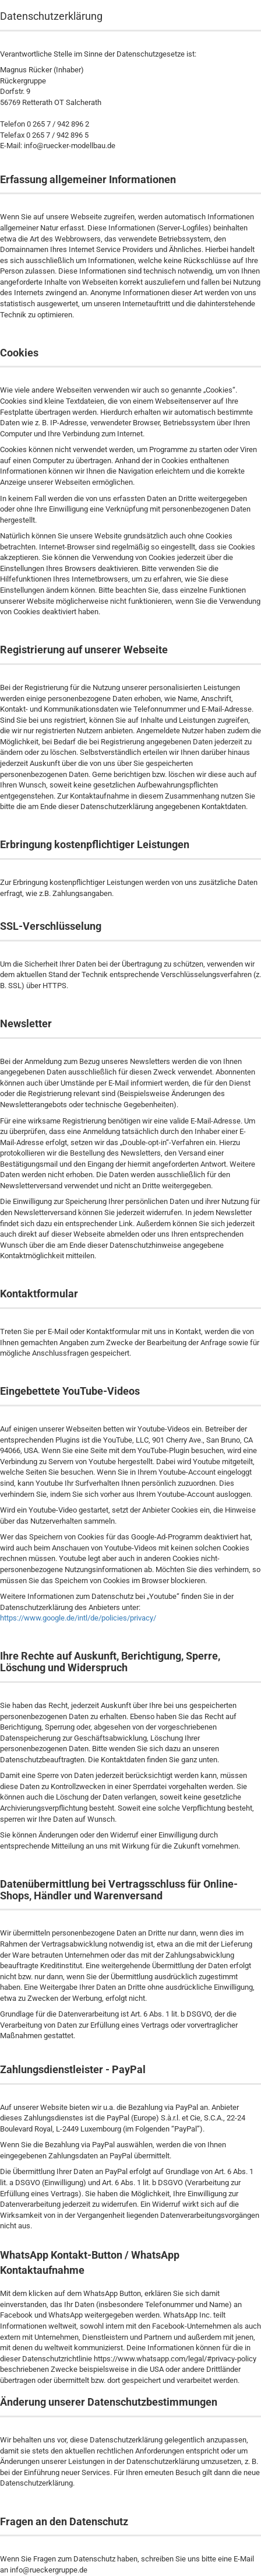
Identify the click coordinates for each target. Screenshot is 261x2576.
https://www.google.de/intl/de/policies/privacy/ (78, 1618)
